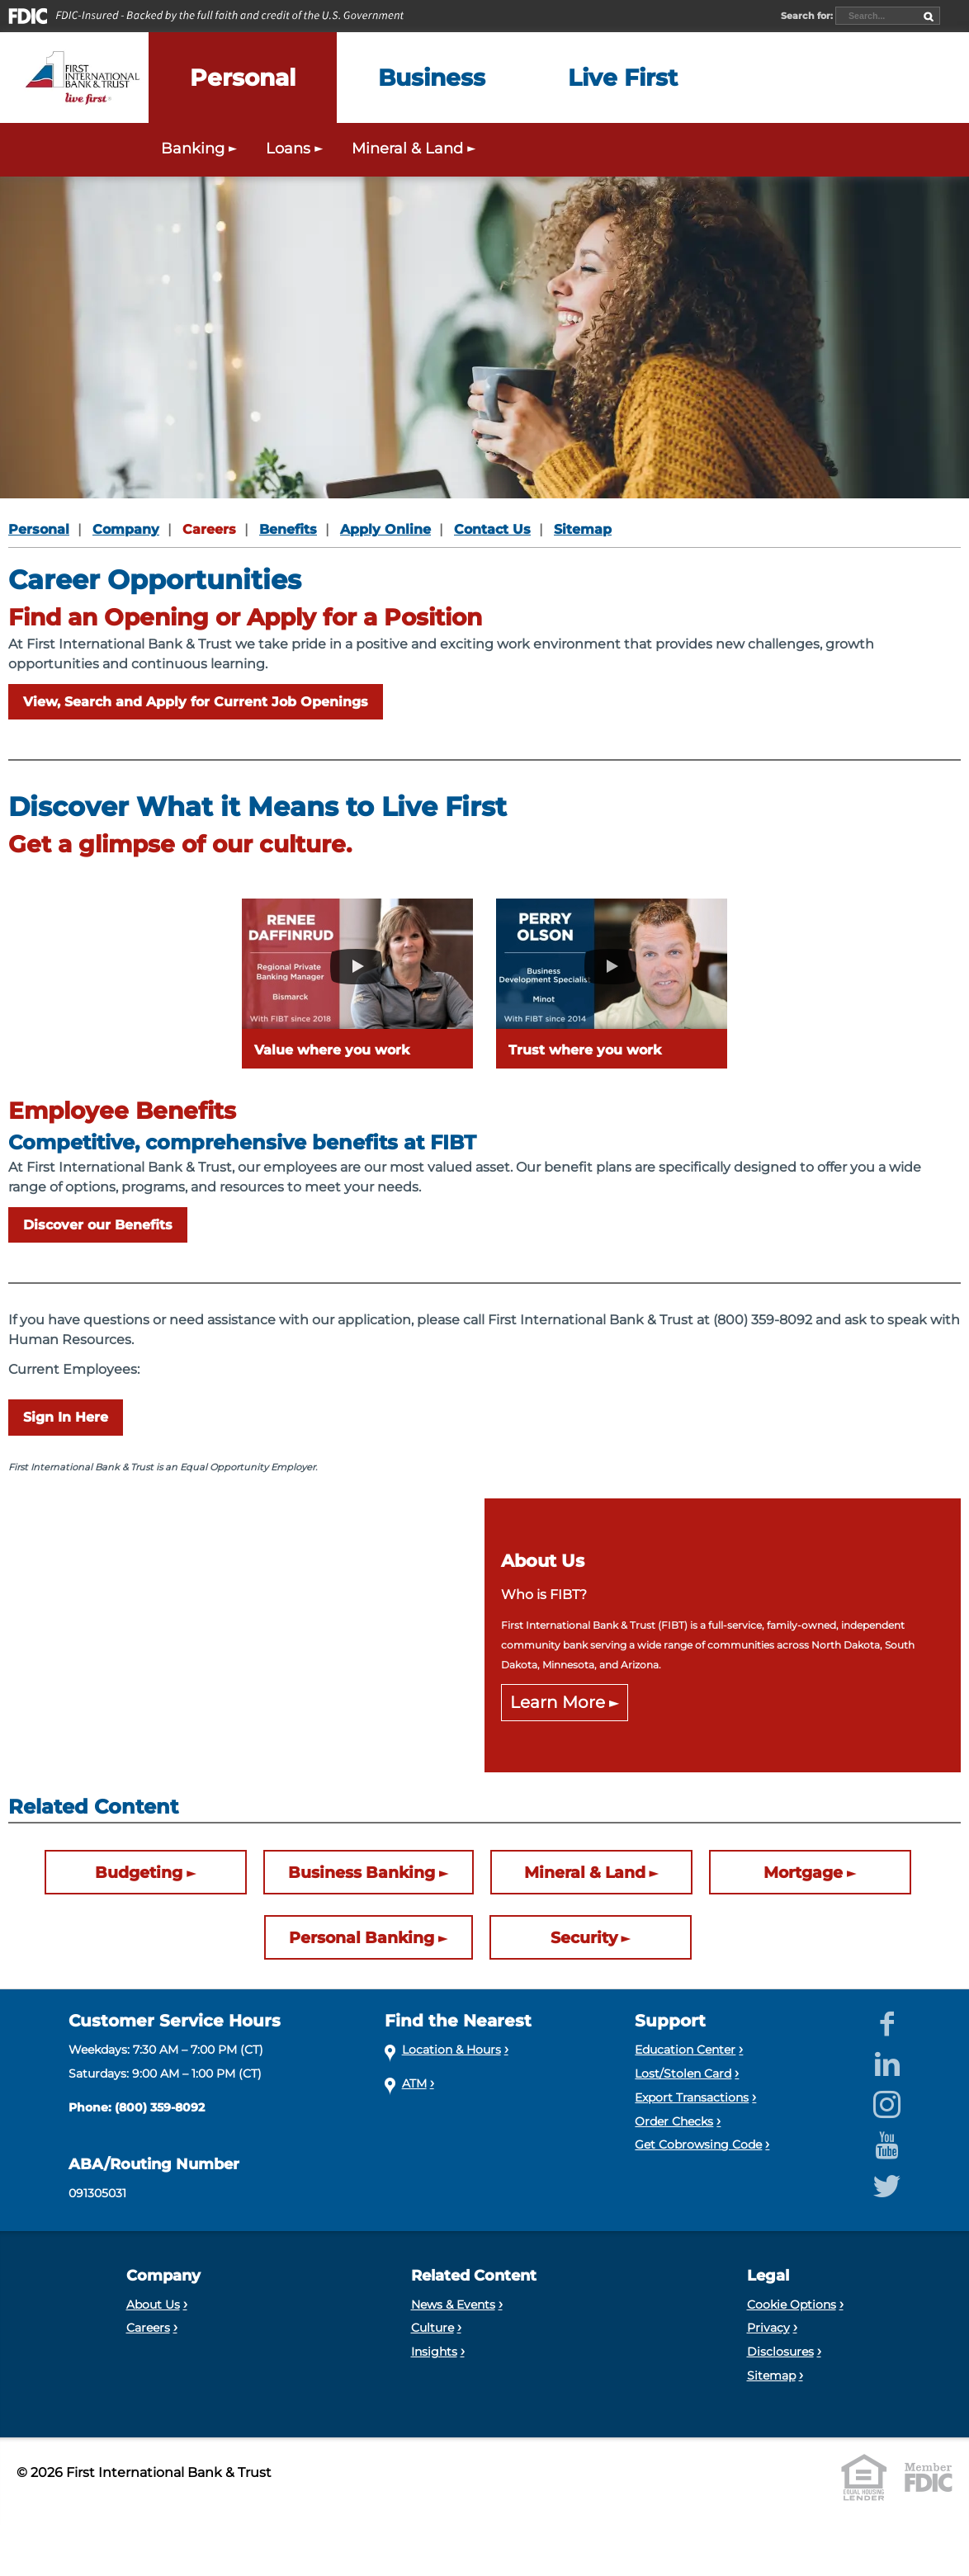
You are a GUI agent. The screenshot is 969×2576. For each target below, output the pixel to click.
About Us (153, 2304)
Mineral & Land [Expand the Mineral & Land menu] (416, 148)
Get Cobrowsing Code (698, 2144)
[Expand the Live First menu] (623, 77)
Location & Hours (451, 2049)
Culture (432, 2327)
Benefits (288, 529)
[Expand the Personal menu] (243, 77)
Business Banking (361, 1873)
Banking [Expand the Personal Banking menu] (201, 148)
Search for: (808, 15)
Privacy (768, 2327)
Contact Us (492, 529)
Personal (38, 529)
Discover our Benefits (98, 1225)
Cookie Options (791, 2304)
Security (584, 1938)
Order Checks (674, 2121)
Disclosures (780, 2351)
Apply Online (385, 529)
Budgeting (138, 1873)
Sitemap (583, 529)
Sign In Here (65, 1417)
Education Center (685, 2049)
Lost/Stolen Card (683, 2073)
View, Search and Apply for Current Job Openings (195, 702)
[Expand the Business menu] (432, 77)
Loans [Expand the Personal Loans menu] (296, 148)
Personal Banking (361, 1938)
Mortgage (803, 1873)
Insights (434, 2351)
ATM (414, 2083)
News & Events (453, 2304)
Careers (209, 529)
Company (125, 529)
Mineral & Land (584, 1873)
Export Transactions (692, 2097)
